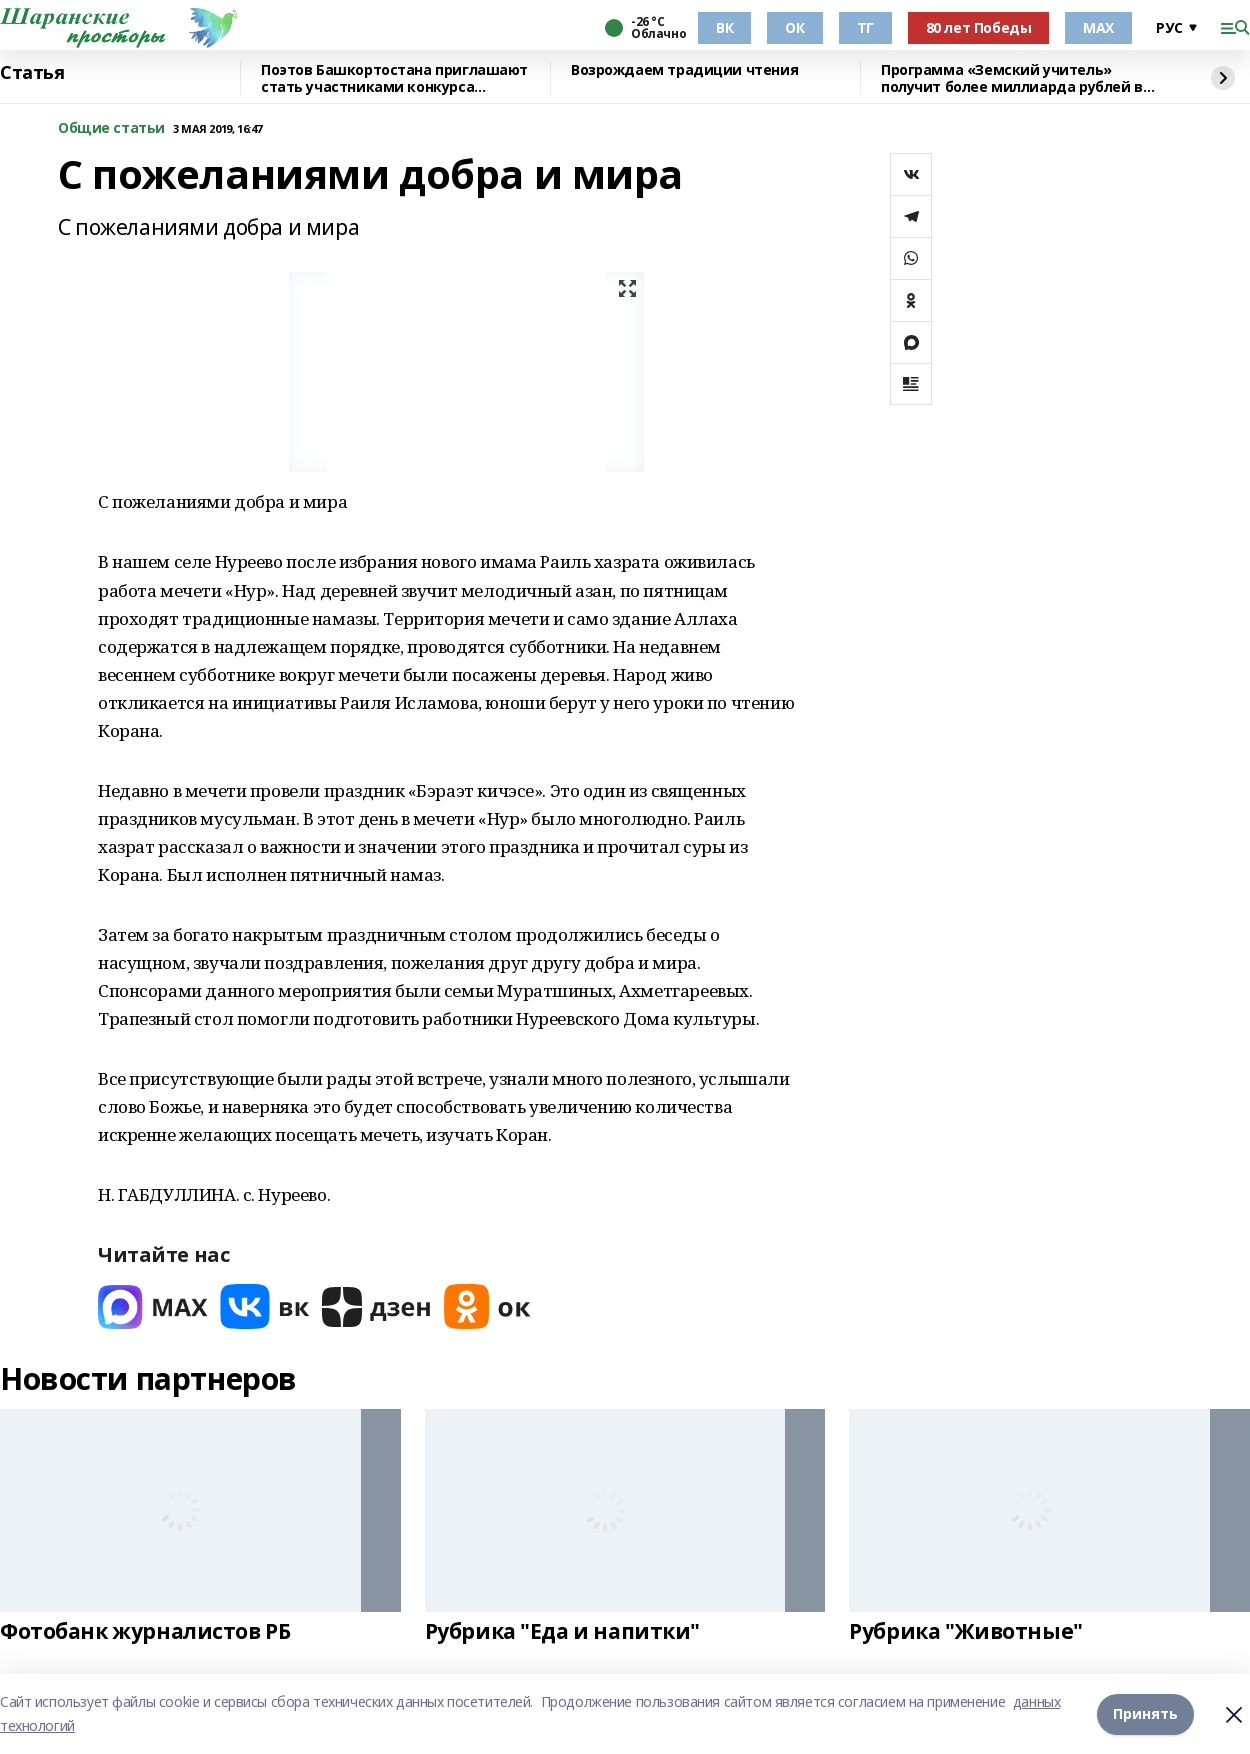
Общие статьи (111, 128)
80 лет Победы (979, 27)
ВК (724, 27)
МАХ (1098, 27)
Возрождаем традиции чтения (684, 70)
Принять (1145, 1713)
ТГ (865, 27)
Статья (32, 73)
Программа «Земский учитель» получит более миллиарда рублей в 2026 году (1012, 78)
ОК (794, 27)
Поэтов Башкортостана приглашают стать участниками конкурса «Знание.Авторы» (394, 78)
